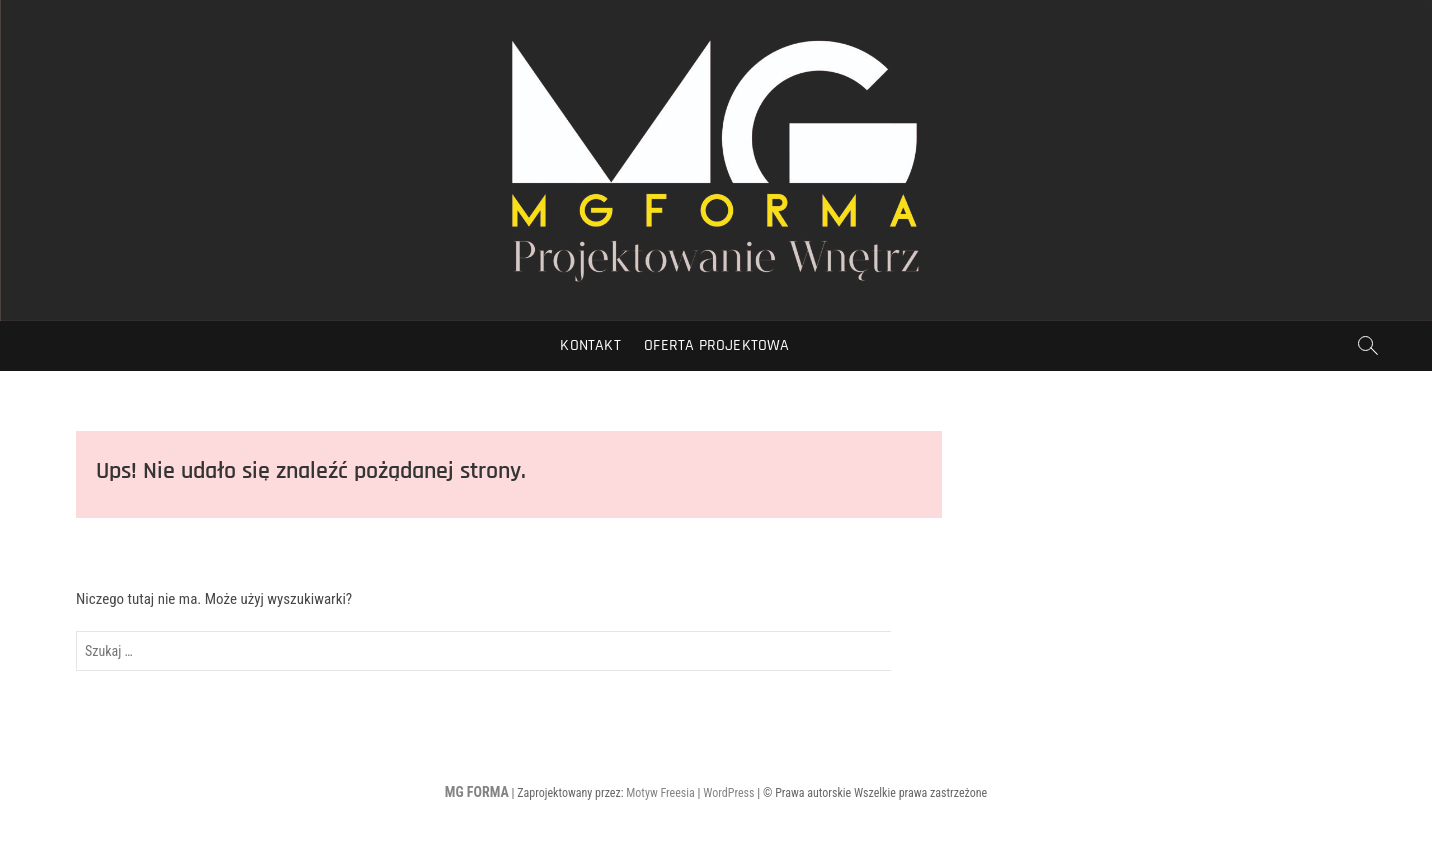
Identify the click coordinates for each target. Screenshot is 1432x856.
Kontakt (590, 345)
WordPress (728, 793)
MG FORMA (477, 792)
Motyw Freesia (660, 793)
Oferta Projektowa (716, 345)
